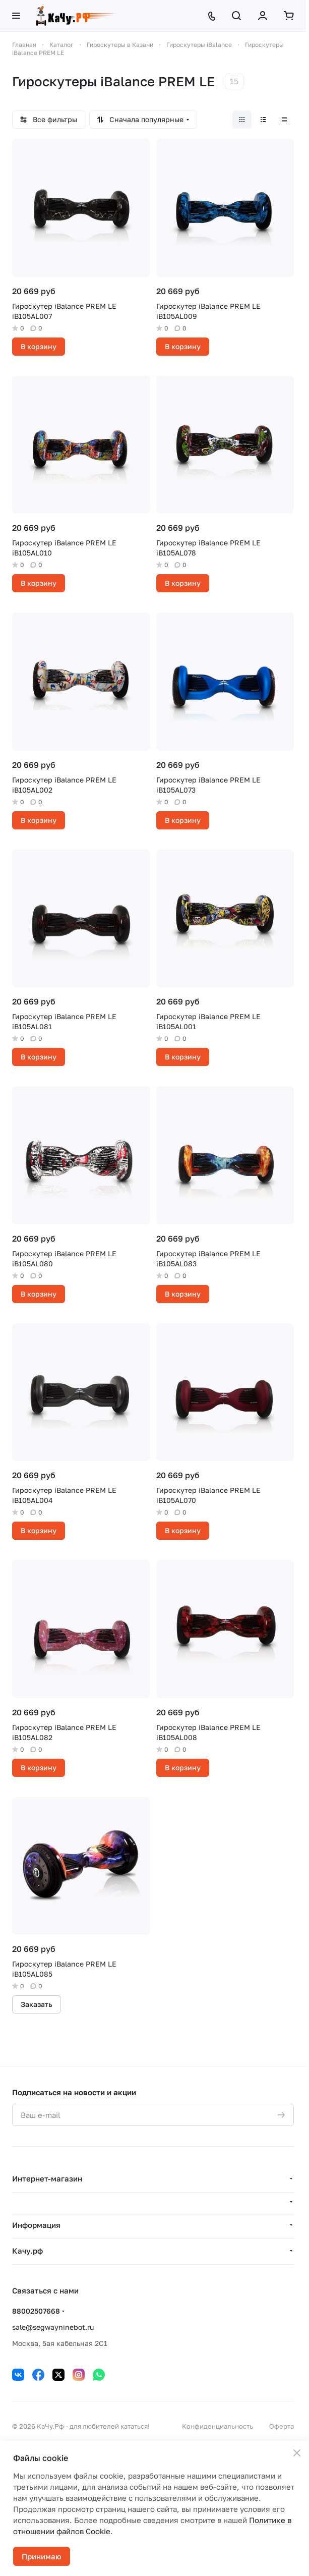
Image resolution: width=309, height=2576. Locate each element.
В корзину (38, 346)
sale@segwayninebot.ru (53, 2327)
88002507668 (36, 2311)
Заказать (36, 2004)
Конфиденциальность (217, 2426)
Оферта (281, 2426)
